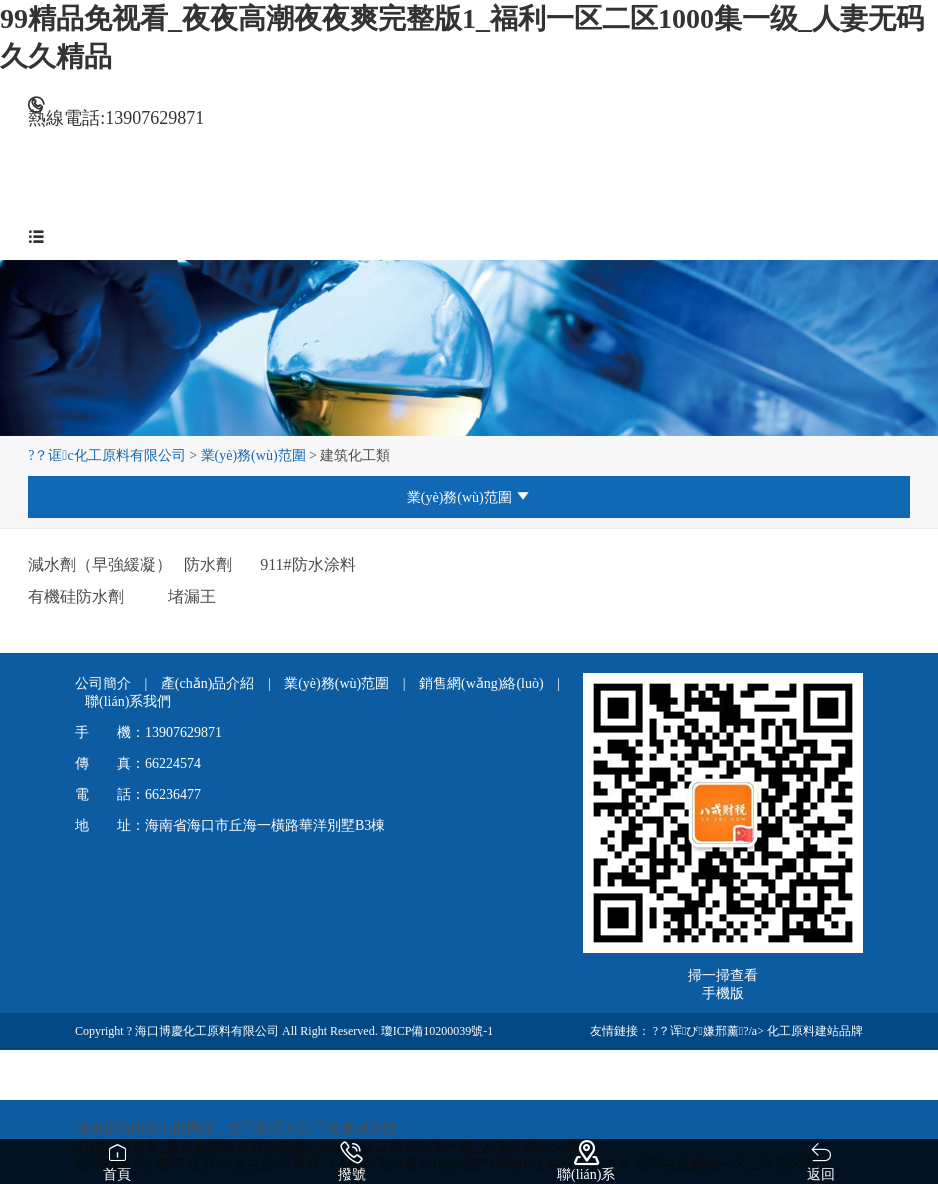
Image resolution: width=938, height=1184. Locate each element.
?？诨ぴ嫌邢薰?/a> (710, 1031)
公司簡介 (105, 683)
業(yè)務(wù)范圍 (253, 455)
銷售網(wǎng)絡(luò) (483, 683)
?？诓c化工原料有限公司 (107, 455)
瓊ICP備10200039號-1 (437, 1031)
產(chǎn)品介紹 (209, 683)
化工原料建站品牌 (815, 1031)
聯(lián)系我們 (128, 701)
